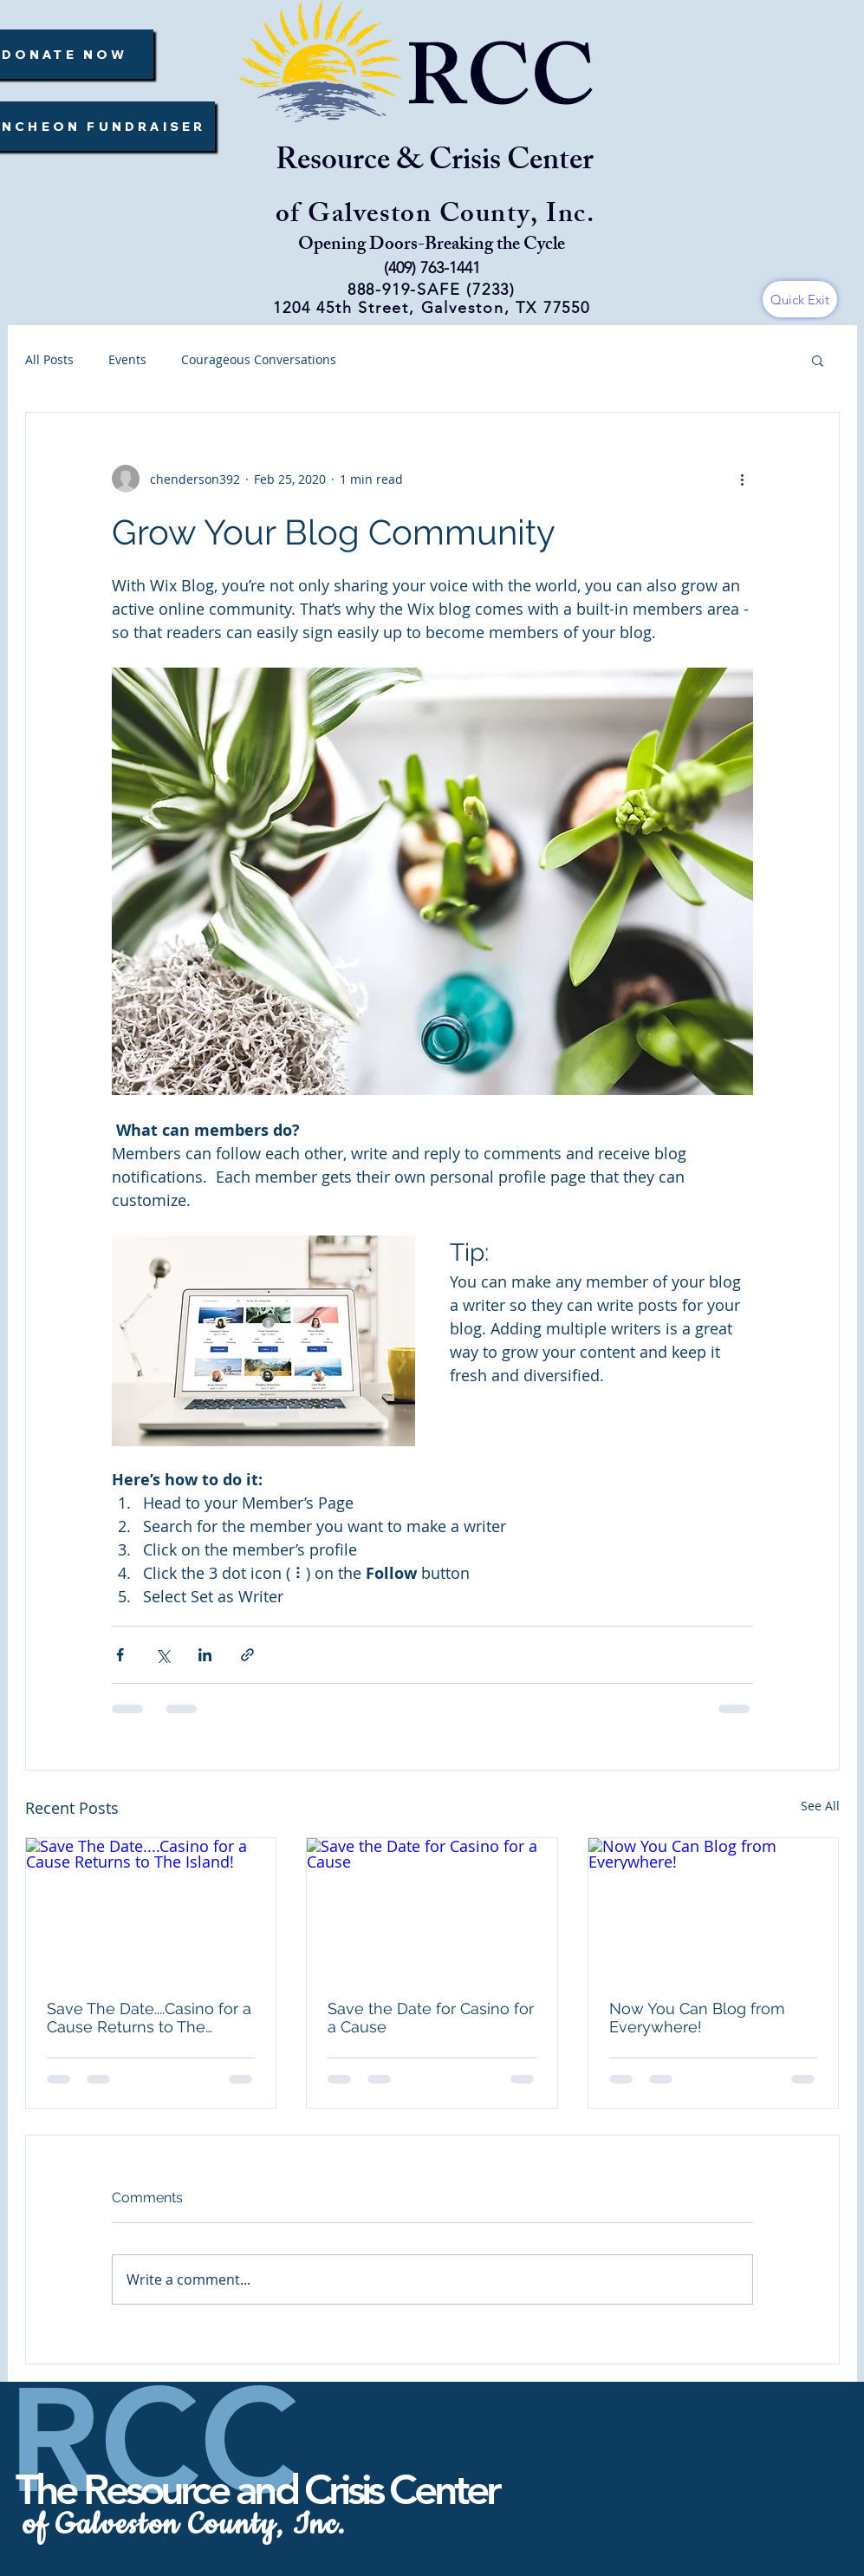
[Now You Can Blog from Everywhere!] (713, 1908)
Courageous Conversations (258, 359)
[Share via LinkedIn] (205, 1655)
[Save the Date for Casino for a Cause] (432, 1908)
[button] (817, 360)
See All (820, 1805)
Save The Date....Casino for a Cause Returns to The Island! (149, 2017)
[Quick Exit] (800, 299)
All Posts (49, 359)
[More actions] (742, 478)
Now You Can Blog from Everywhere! (697, 2017)
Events (127, 359)
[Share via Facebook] (120, 1655)
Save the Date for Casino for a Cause (431, 2017)
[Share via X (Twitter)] (162, 1655)
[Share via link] (247, 1655)
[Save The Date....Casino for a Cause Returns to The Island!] (151, 1908)
